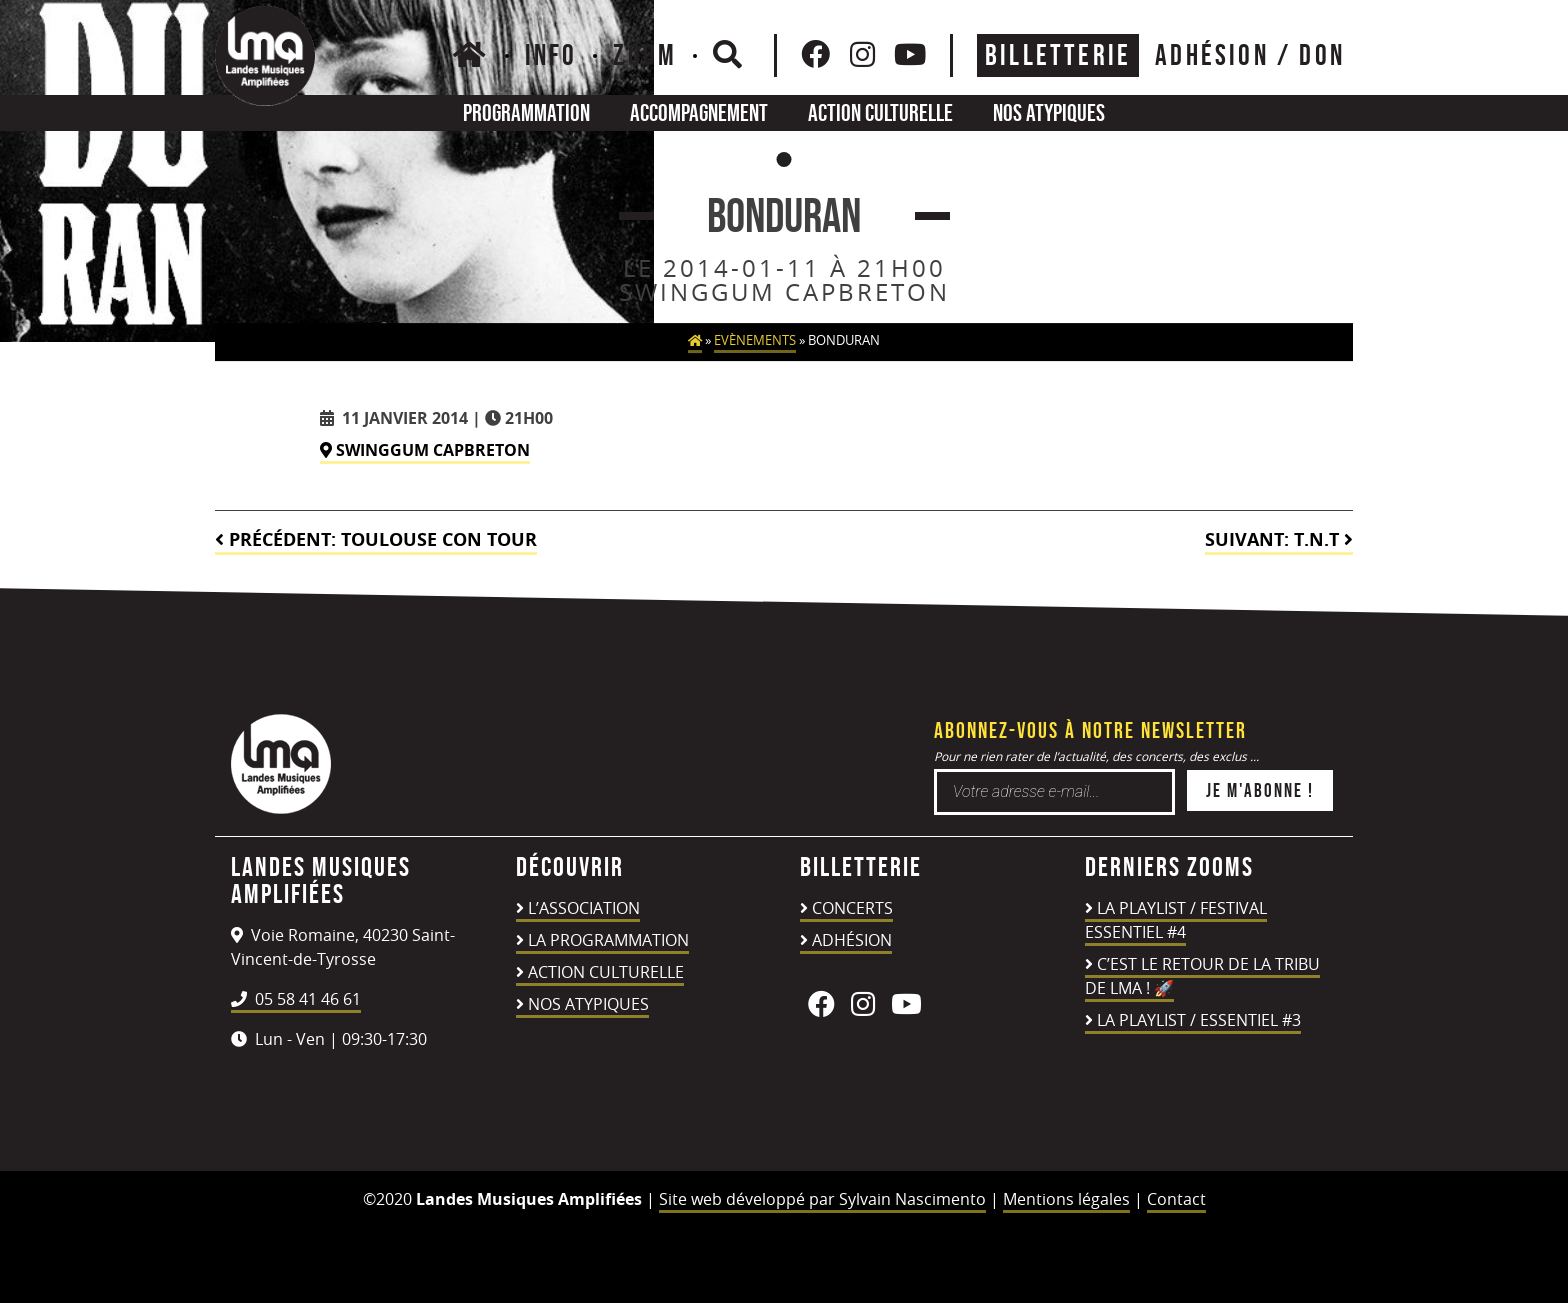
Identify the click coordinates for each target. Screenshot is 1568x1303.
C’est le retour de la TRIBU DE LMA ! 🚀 (1202, 976)
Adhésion (852, 940)
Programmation (526, 112)
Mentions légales (1066, 1199)
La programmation (608, 940)
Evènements (755, 340)
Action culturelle (880, 112)
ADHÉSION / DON (1250, 55)
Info (551, 55)
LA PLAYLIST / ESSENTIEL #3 (1199, 1020)
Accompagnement (699, 112)
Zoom (645, 55)
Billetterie (1058, 55)
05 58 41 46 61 (296, 999)
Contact (1176, 1199)
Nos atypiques (1049, 112)
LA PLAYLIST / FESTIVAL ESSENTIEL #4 (1176, 920)
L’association (584, 908)
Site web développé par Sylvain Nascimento (822, 1199)
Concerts (852, 908)
